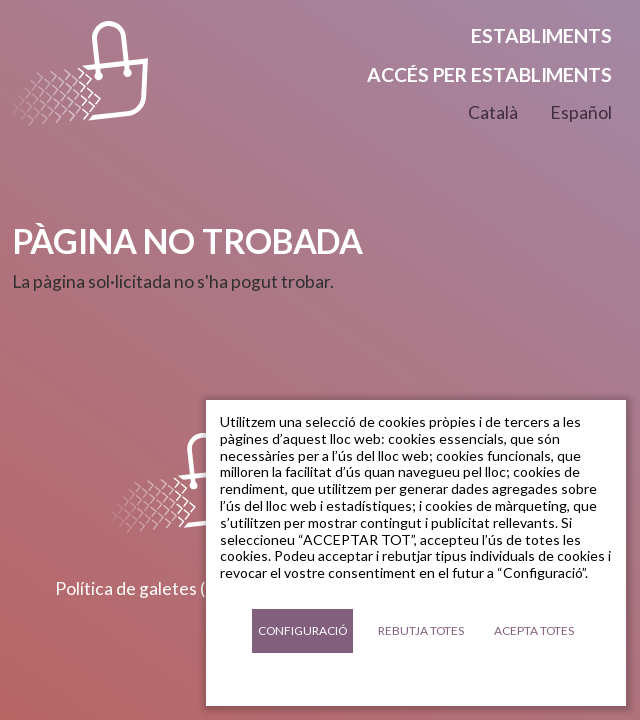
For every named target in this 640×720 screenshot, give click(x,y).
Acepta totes (534, 630)
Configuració (302, 630)
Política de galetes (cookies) (163, 588)
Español (581, 112)
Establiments (541, 35)
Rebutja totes (421, 630)
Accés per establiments (489, 74)
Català (493, 112)
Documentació (416, 679)
